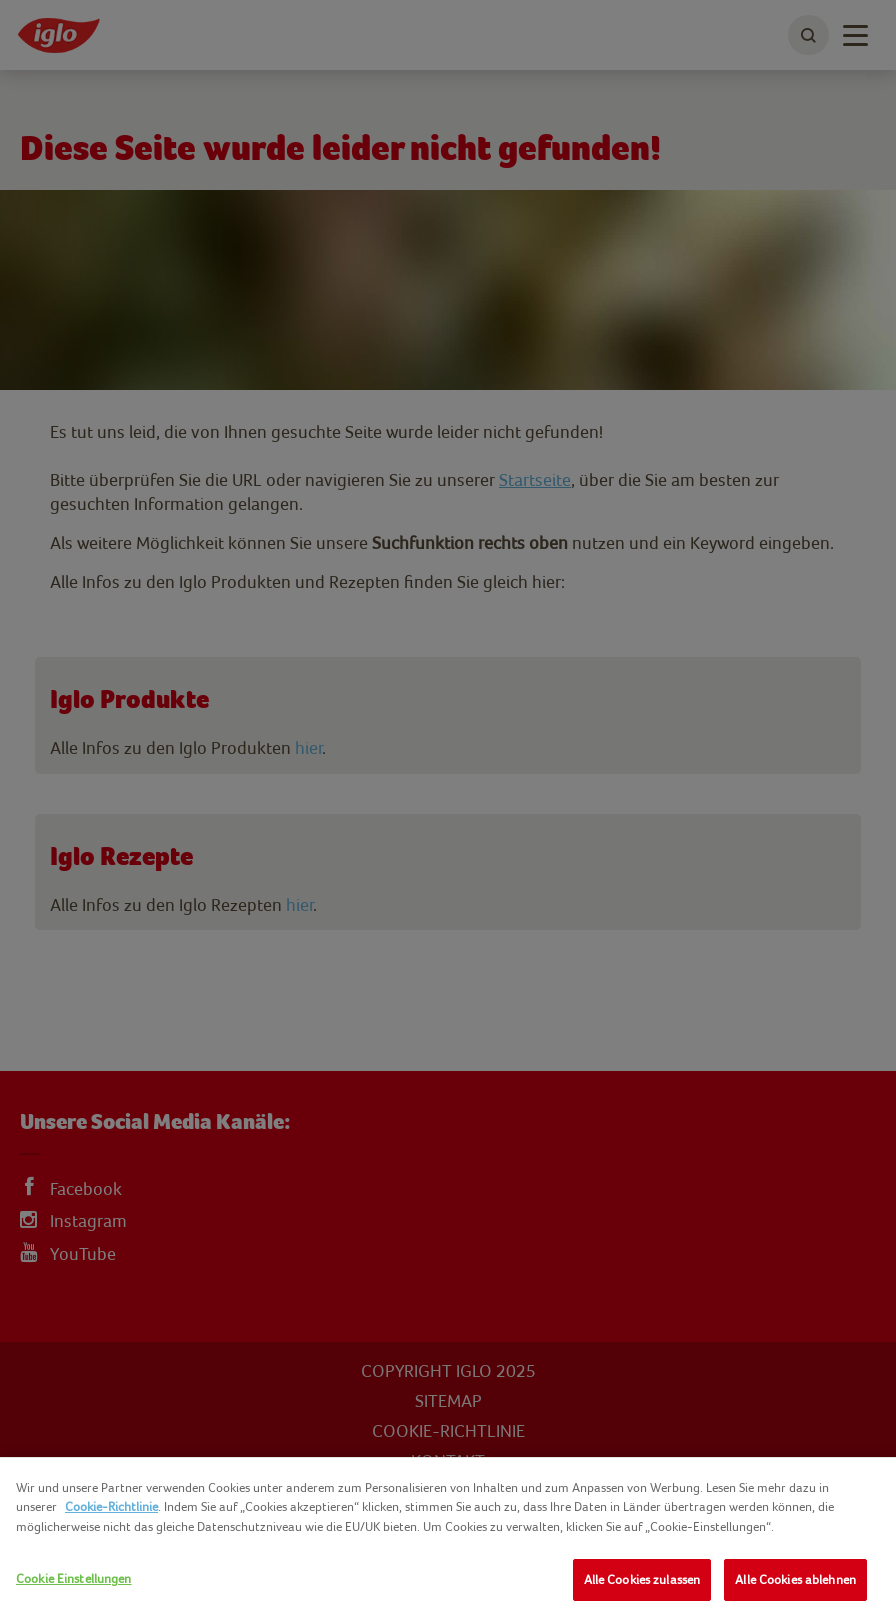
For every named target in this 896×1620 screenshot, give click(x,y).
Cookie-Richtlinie (111, 1506)
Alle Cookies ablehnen (795, 1579)
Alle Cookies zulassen (642, 1579)
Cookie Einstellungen (74, 1578)
